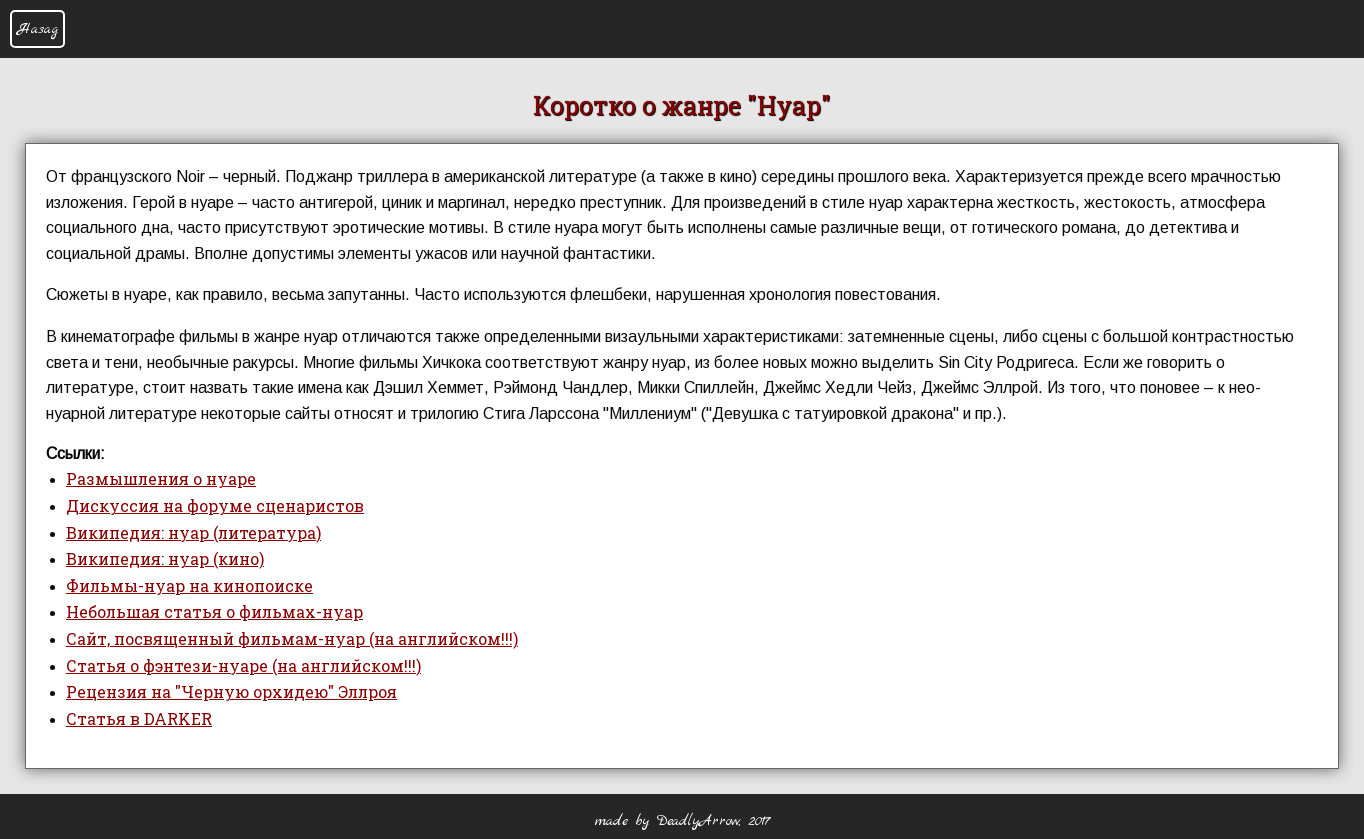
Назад (37, 29)
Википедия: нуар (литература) (193, 532)
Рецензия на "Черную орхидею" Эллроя (231, 691)
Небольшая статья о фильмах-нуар (214, 611)
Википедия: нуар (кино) (165, 558)
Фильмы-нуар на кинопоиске (189, 585)
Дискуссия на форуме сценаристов (215, 505)
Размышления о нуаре (161, 478)
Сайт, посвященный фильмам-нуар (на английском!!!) (292, 638)
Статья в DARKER (139, 718)
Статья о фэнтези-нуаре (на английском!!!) (243, 665)
